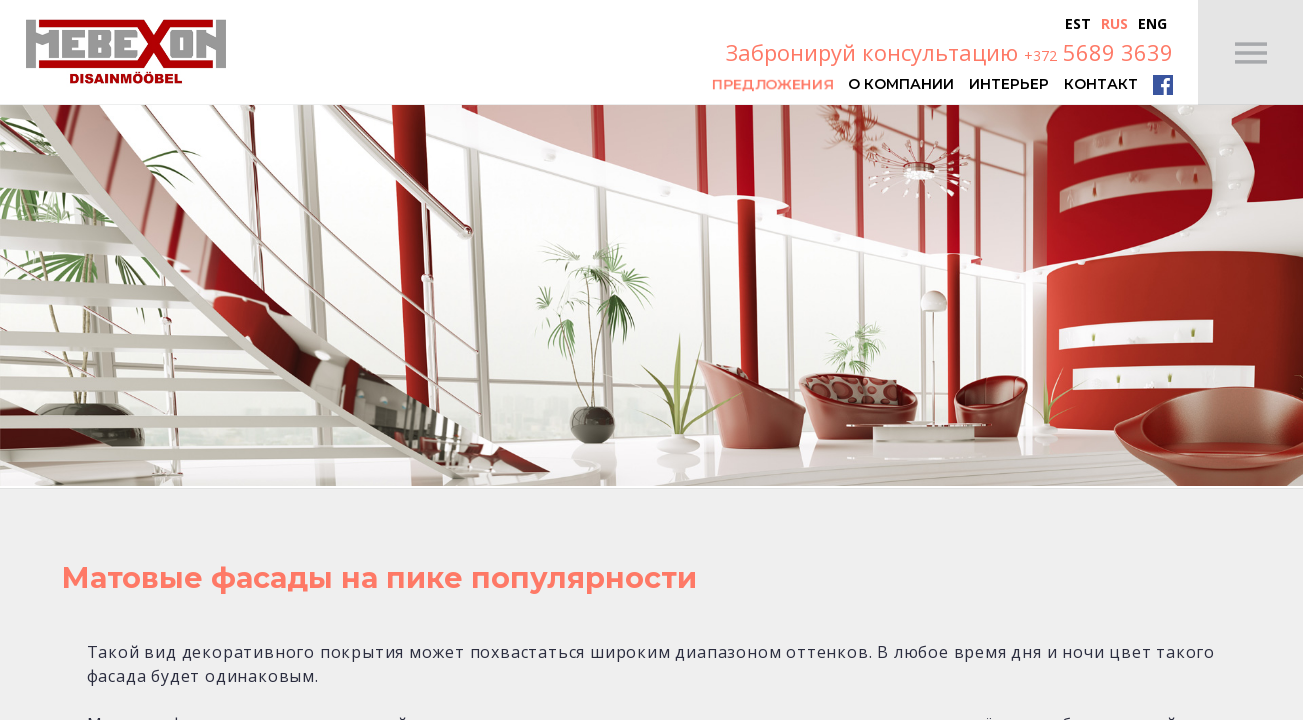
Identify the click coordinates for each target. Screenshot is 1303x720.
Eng (1152, 23)
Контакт (1101, 83)
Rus (1114, 23)
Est (1078, 23)
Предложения (772, 83)
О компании (901, 83)
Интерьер (1009, 83)
